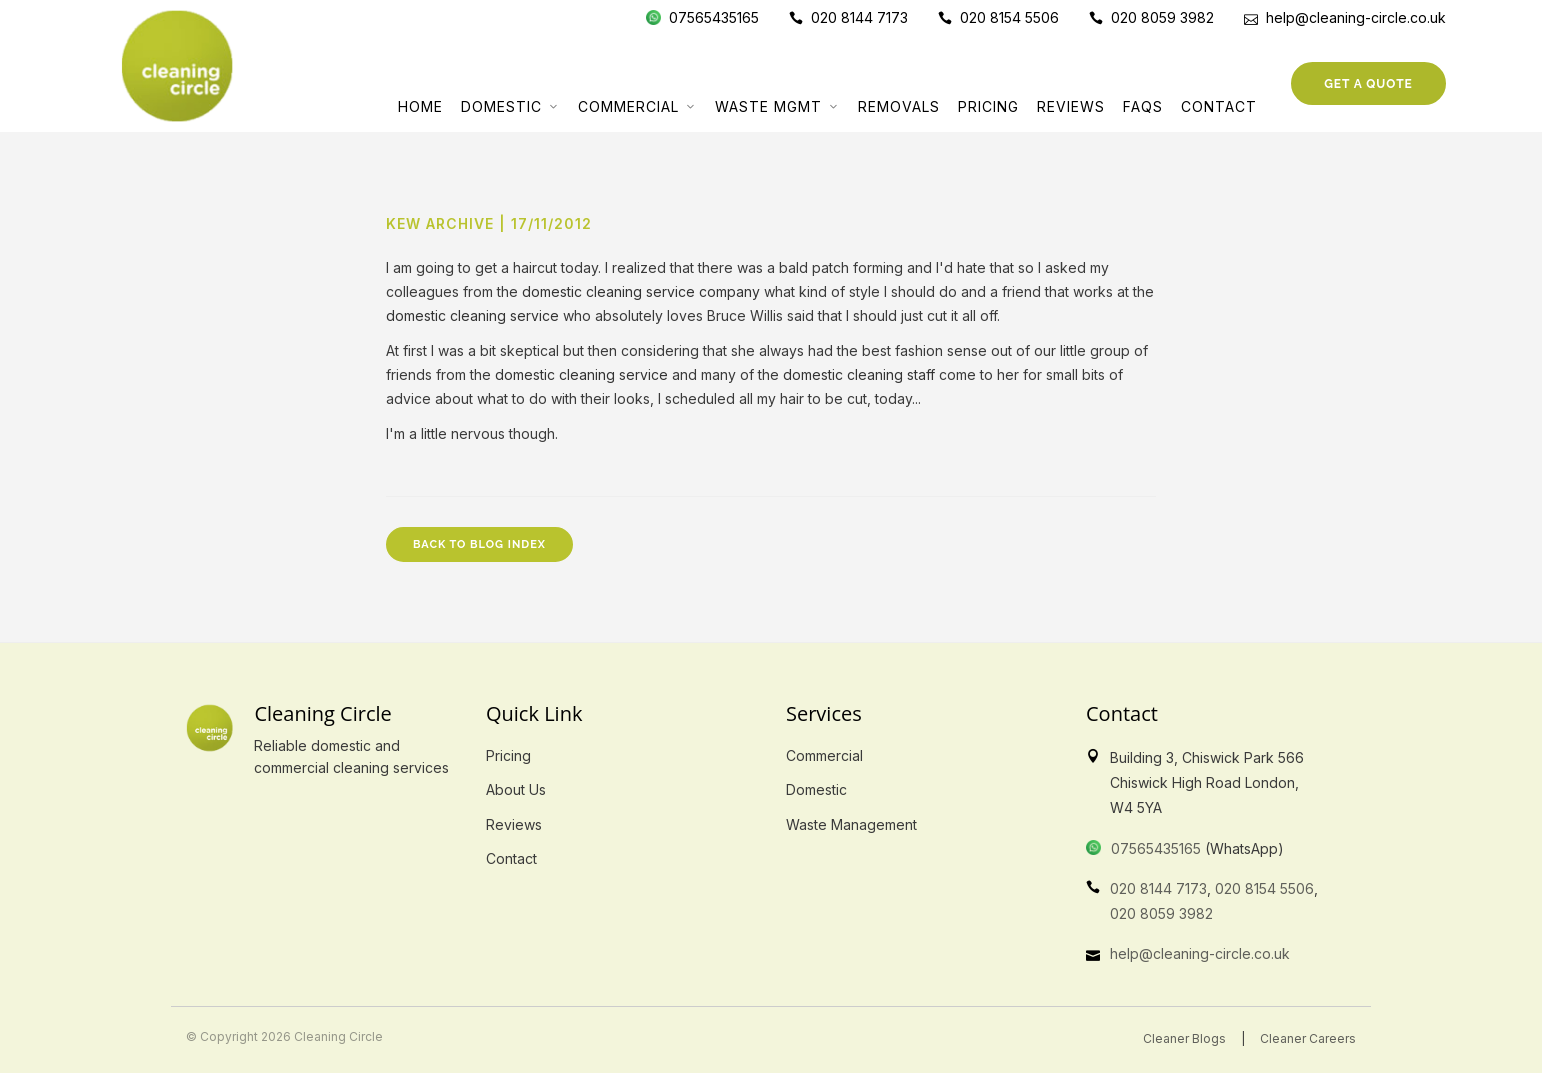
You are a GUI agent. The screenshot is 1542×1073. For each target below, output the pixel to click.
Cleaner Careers (1308, 1038)
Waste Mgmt (768, 106)
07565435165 (1156, 848)
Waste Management (851, 824)
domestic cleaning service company (641, 291)
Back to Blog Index (479, 544)
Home (420, 106)
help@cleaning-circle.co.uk (1200, 953)
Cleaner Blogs (1184, 1038)
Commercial (628, 106)
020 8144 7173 (1158, 888)
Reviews (1071, 106)
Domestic (501, 106)
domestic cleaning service (472, 315)
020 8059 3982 (1161, 913)
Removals (899, 106)
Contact (1219, 106)
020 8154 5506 (1264, 888)
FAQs (1143, 106)
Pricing (988, 106)
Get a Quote (1368, 84)
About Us (516, 789)
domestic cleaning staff (859, 374)
